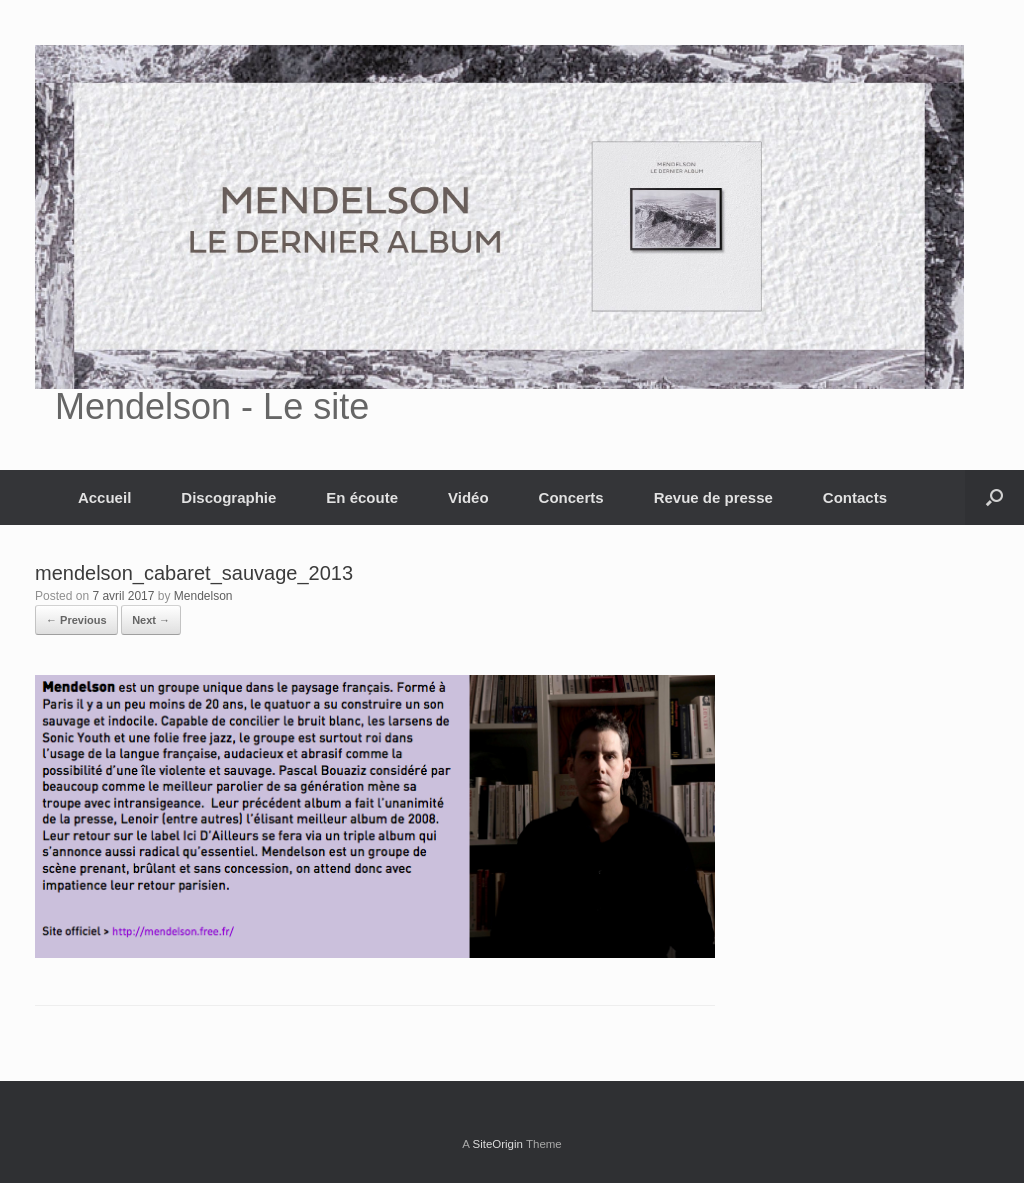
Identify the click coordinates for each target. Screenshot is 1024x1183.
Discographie (228, 497)
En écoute (362, 497)
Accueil (104, 497)
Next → (151, 620)
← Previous (76, 620)
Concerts (571, 497)
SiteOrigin (497, 1144)
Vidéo (468, 497)
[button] (994, 497)
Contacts (855, 497)
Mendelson (203, 596)
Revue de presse (713, 497)
